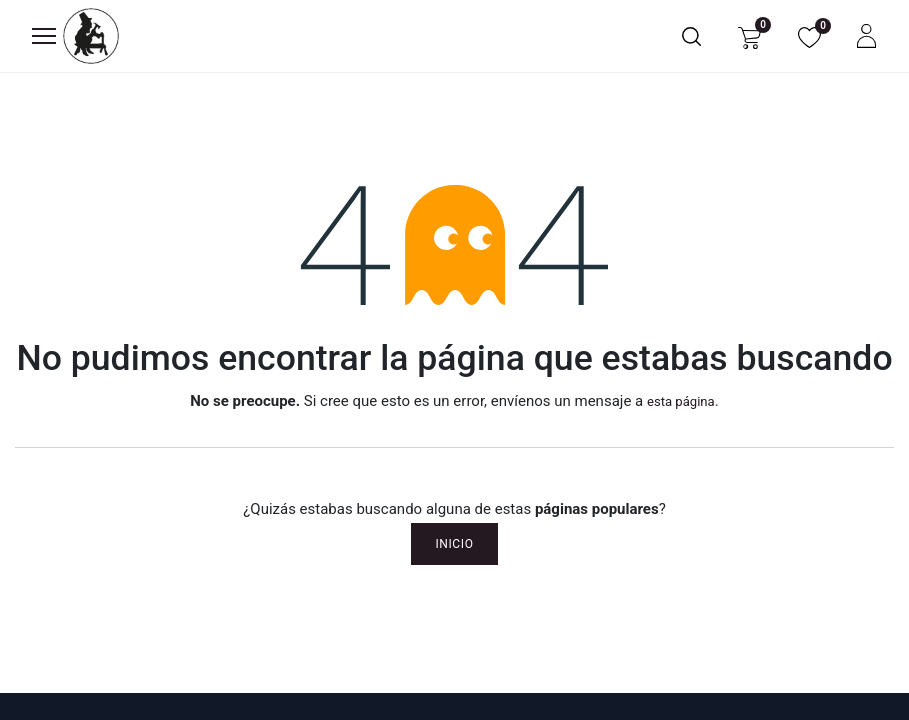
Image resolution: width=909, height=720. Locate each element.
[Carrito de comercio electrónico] (749, 36)
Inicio (454, 544)
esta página (681, 401)
